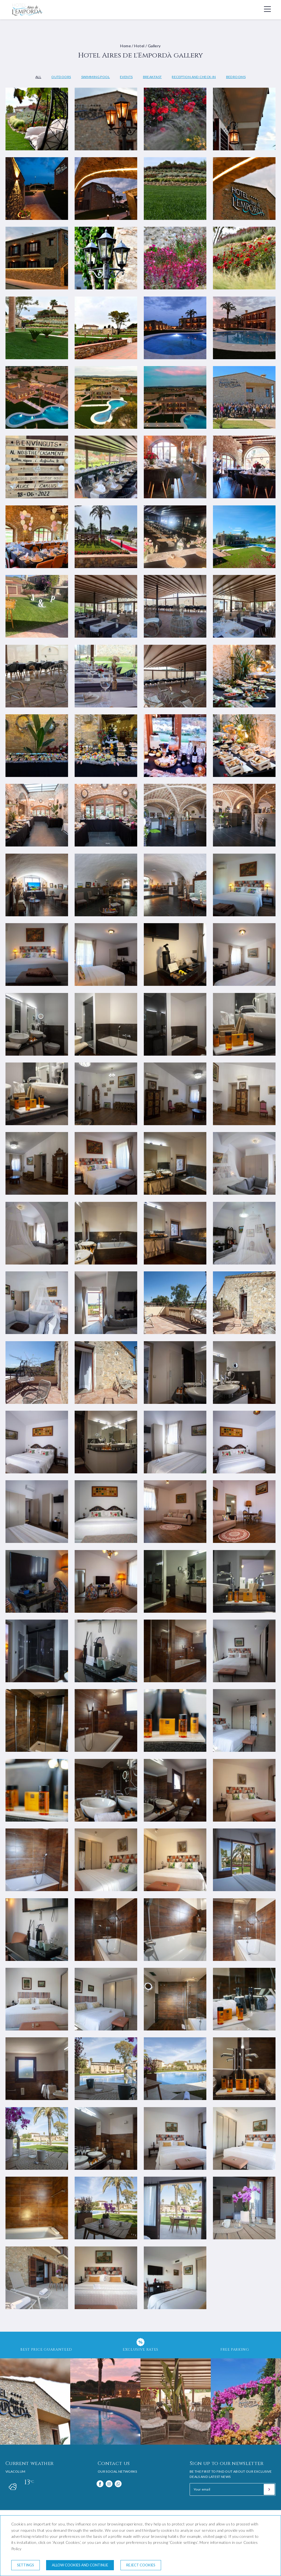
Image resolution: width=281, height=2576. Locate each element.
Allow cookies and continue (80, 2565)
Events (126, 77)
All (38, 77)
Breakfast (152, 77)
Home (125, 45)
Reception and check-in (194, 77)
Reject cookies (140, 2565)
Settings (25, 2565)
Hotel (139, 45)
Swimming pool (95, 77)
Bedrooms (236, 77)
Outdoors (61, 77)
